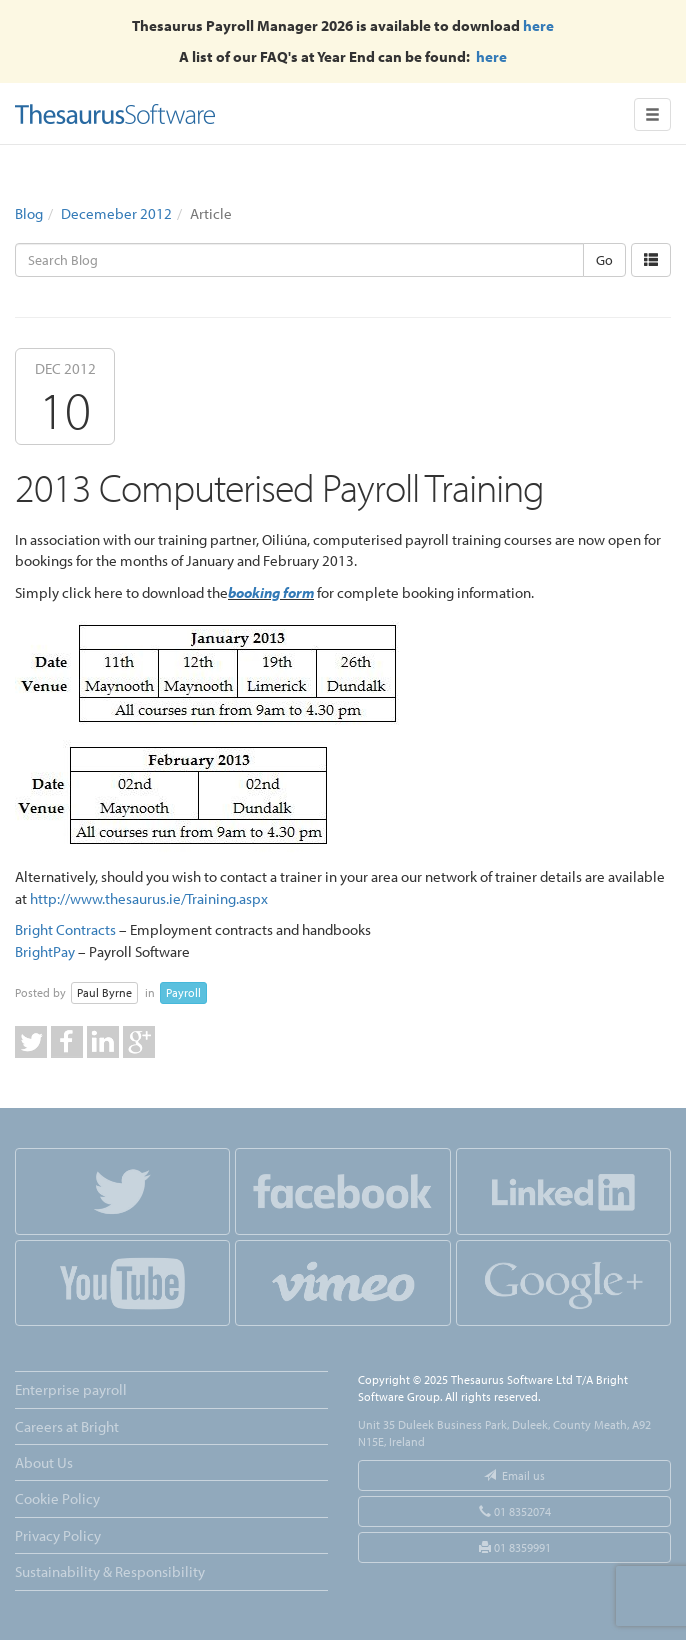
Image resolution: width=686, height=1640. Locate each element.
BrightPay (45, 951)
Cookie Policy (57, 1498)
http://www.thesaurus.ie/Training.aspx (149, 898)
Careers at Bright (67, 1426)
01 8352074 (515, 1511)
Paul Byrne (104, 992)
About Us (44, 1462)
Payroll (183, 992)
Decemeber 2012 (116, 213)
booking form (271, 592)
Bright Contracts (65, 929)
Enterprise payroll (71, 1389)
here (538, 25)
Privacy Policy (58, 1535)
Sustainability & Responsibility (110, 1571)
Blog (29, 213)
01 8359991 (515, 1547)
